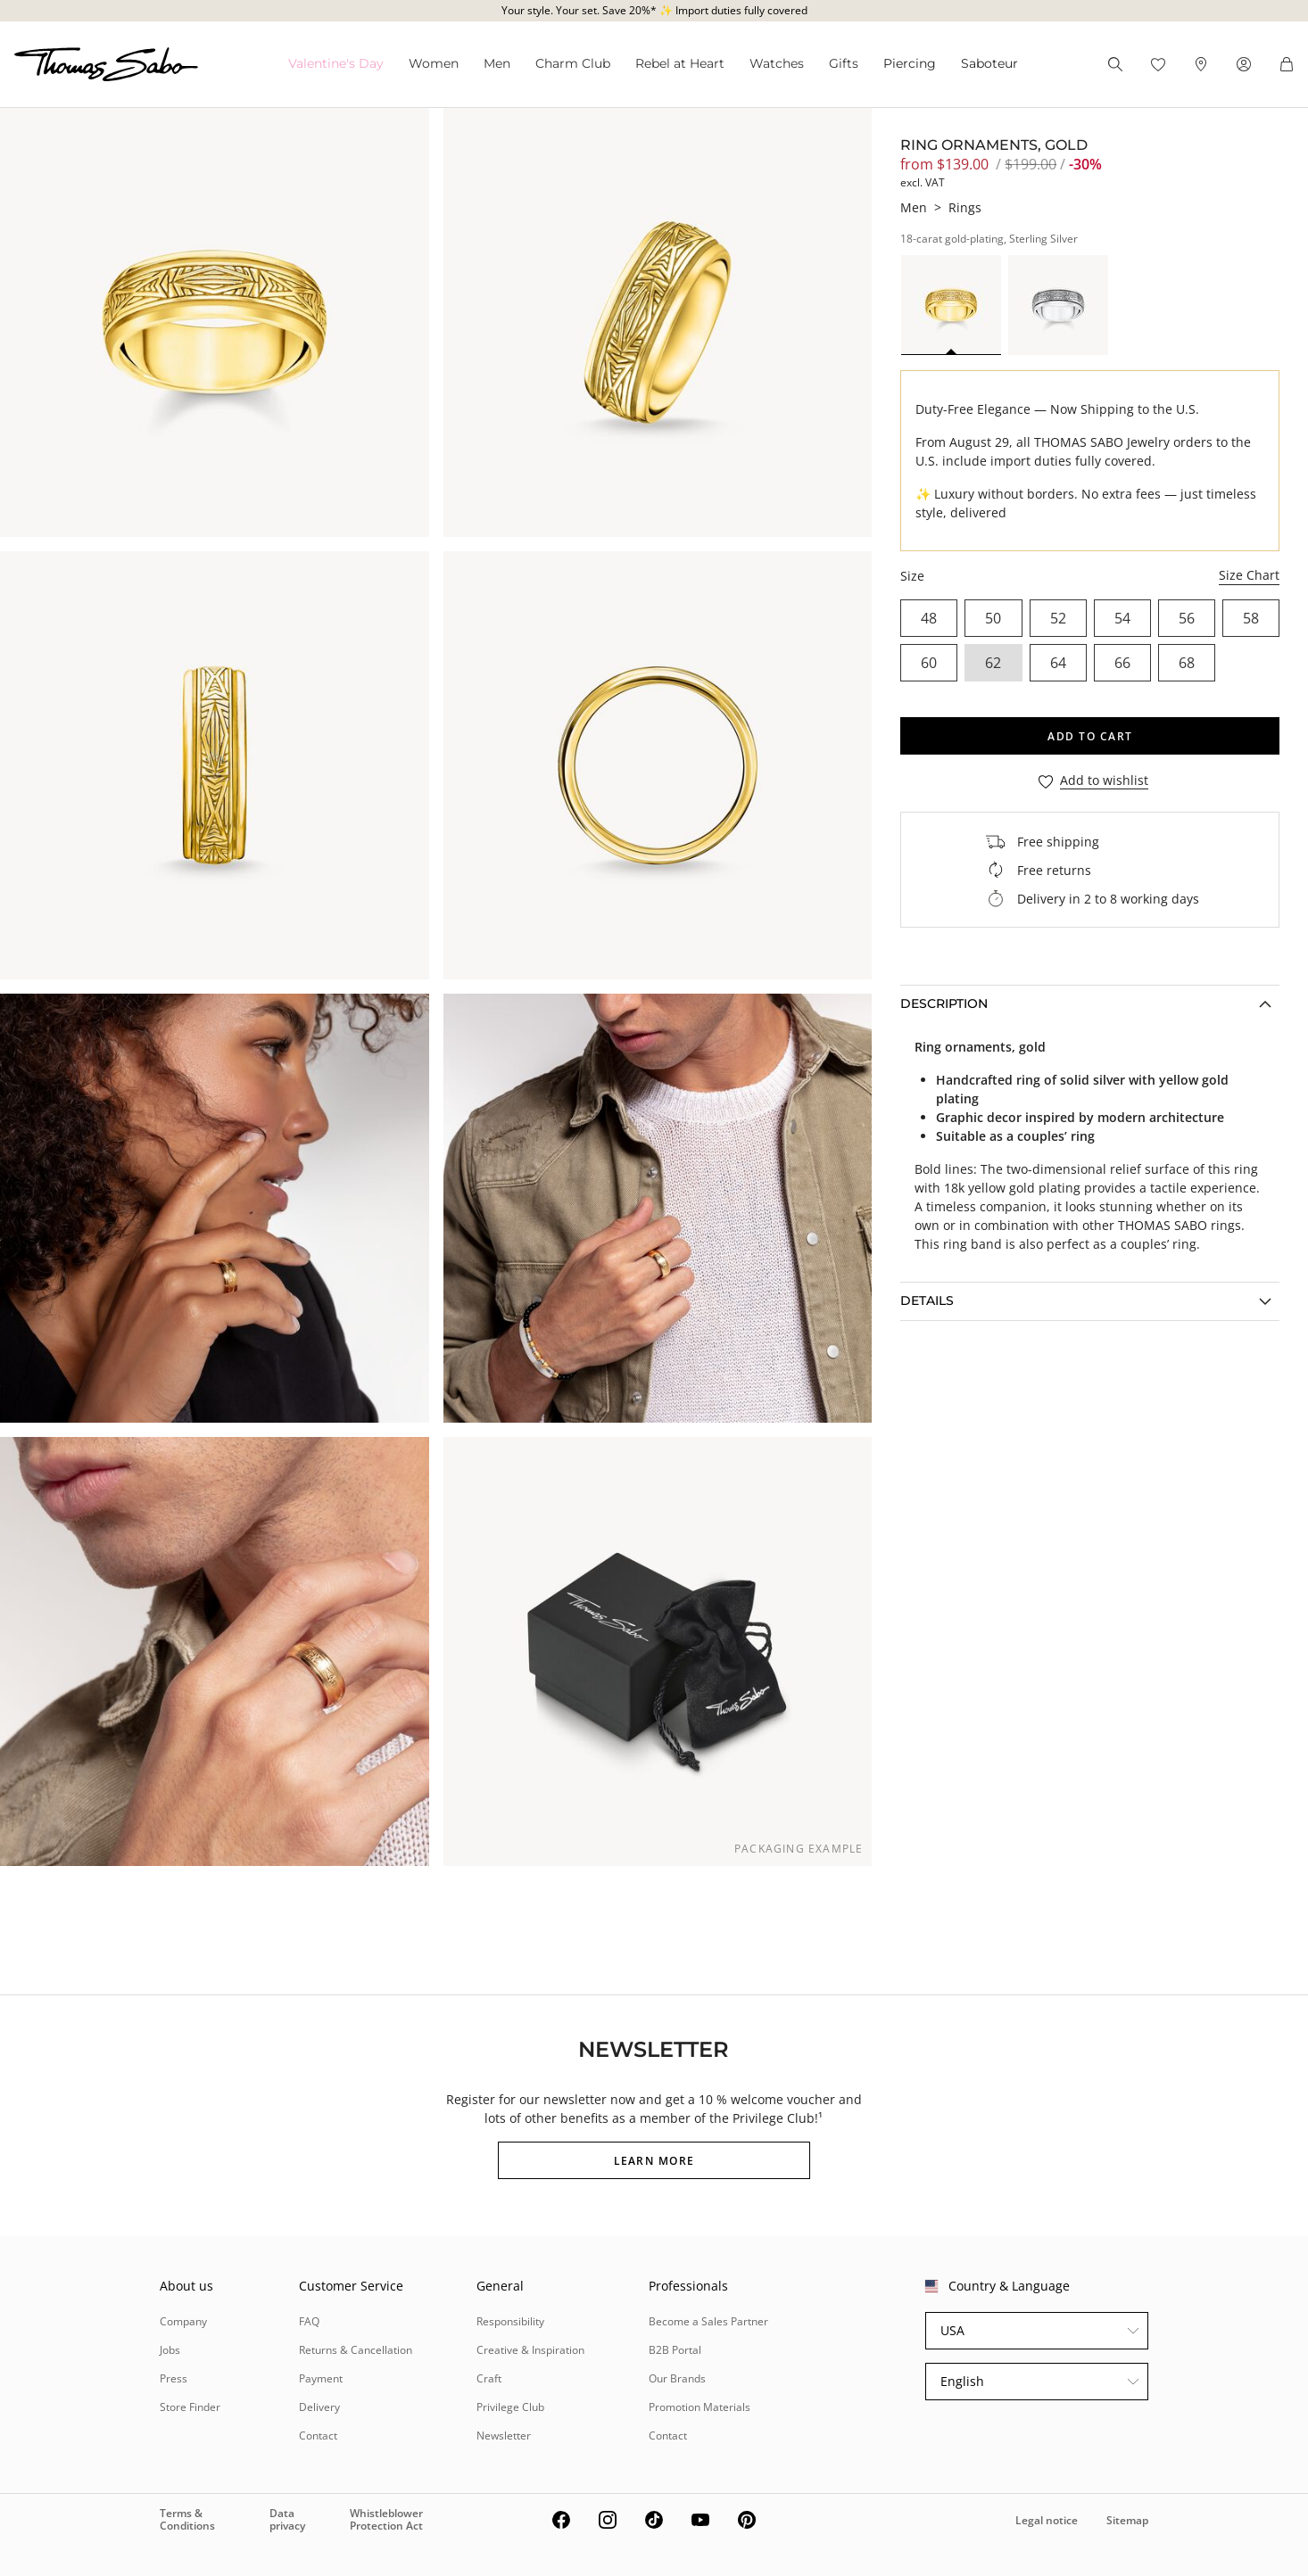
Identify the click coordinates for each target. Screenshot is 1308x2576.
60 (929, 663)
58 (1251, 618)
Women (434, 63)
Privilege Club (510, 2407)
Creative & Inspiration (530, 2349)
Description (944, 1003)
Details (927, 1300)
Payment (321, 2378)
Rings (964, 207)
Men (497, 63)
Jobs (170, 2349)
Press (173, 2378)
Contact (318, 2435)
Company (183, 2321)
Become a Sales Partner (708, 2321)
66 (1122, 663)
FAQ (309, 2321)
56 (1187, 618)
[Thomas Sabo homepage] (106, 64)
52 (1058, 618)
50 (993, 618)
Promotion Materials (699, 2407)
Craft (488, 2378)
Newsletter (503, 2435)
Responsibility (510, 2321)
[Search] (1115, 64)
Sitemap (1127, 2520)
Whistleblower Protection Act (386, 2519)
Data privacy (287, 2519)
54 (1122, 618)
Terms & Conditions (187, 2519)
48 (929, 618)
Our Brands (677, 2378)
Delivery (319, 2407)
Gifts (843, 63)
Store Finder (190, 2407)
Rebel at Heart (679, 63)
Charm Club (572, 63)
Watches (776, 63)
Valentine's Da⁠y (336, 63)
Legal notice (1046, 2520)
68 (1187, 663)
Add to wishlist (1104, 780)
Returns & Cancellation (355, 2349)
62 (993, 663)
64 (1058, 663)
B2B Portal (675, 2349)
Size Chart (1249, 574)
